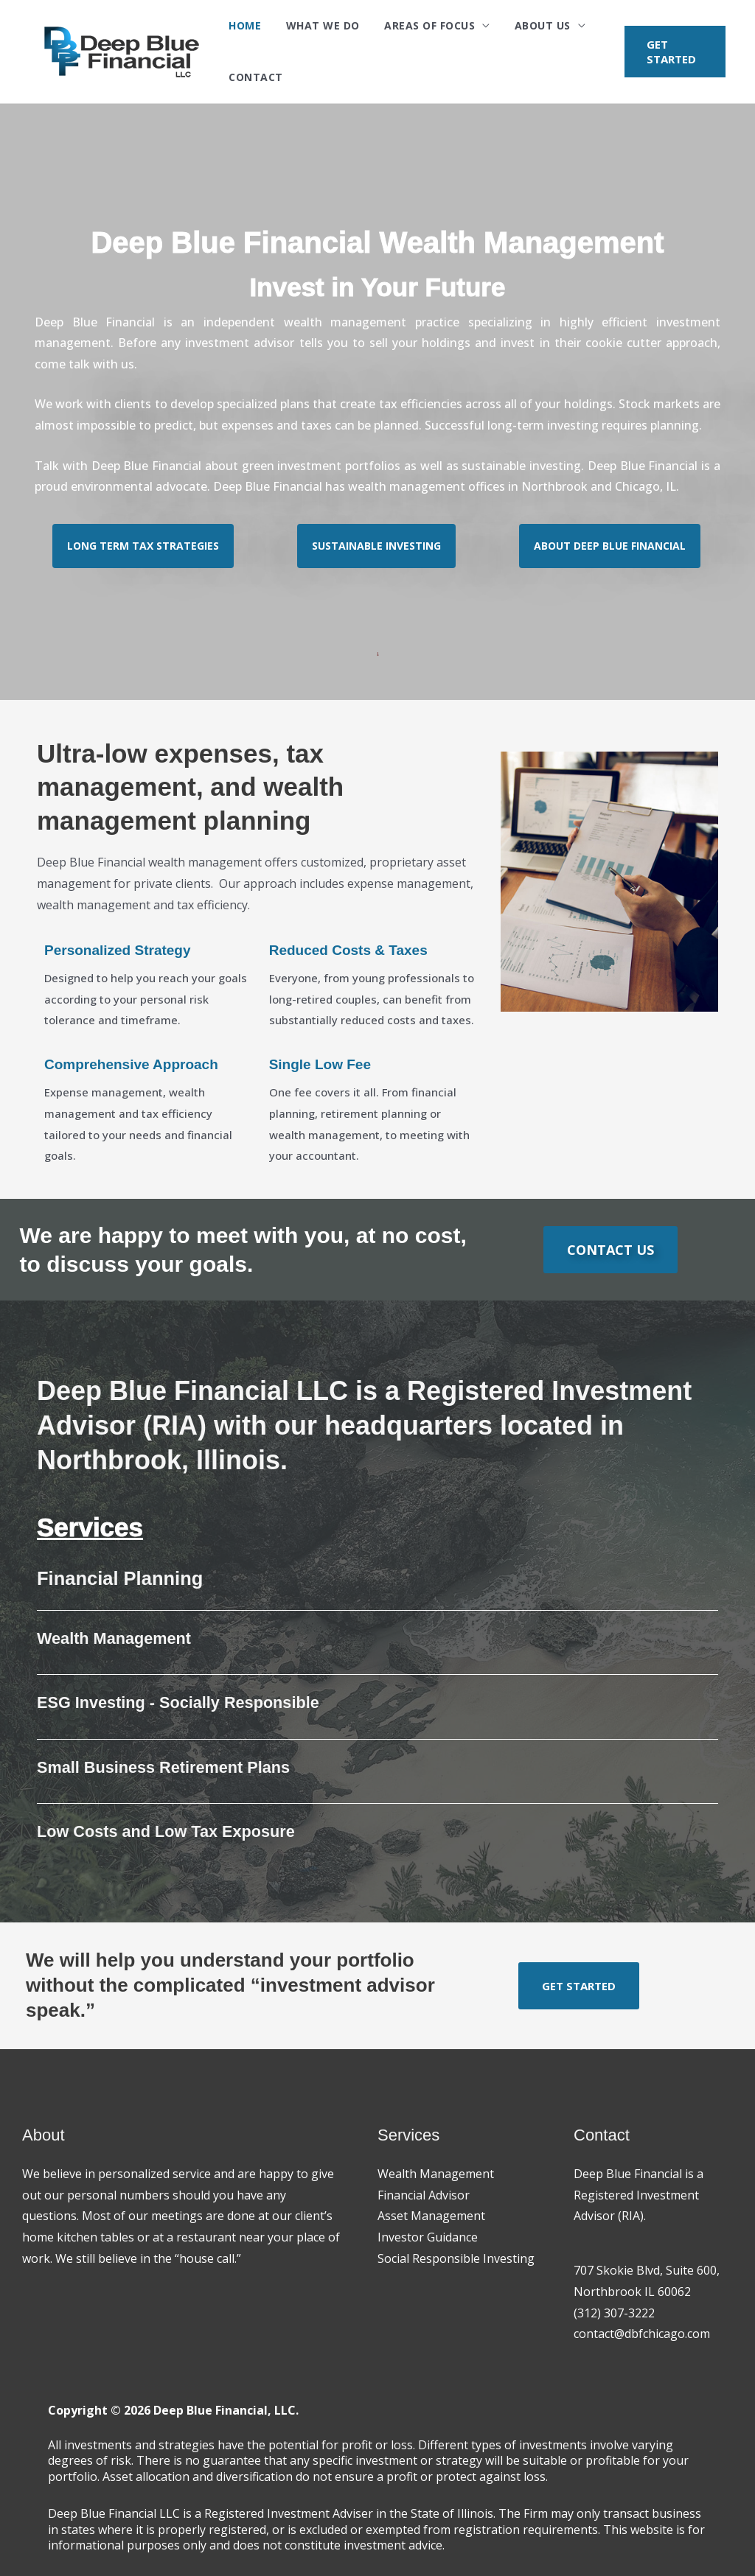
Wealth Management (115, 1638)
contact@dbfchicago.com (642, 2333)
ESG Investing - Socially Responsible (180, 1702)
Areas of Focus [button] (413, 25)
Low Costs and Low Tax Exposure (168, 1831)
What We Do (313, 25)
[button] (672, 51)
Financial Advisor (424, 2195)
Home (242, 25)
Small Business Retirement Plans (165, 1767)
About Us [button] (520, 25)
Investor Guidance (428, 2237)
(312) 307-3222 (614, 2313)
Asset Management (431, 2216)
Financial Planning (121, 1578)
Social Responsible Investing (456, 2258)
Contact (253, 77)
